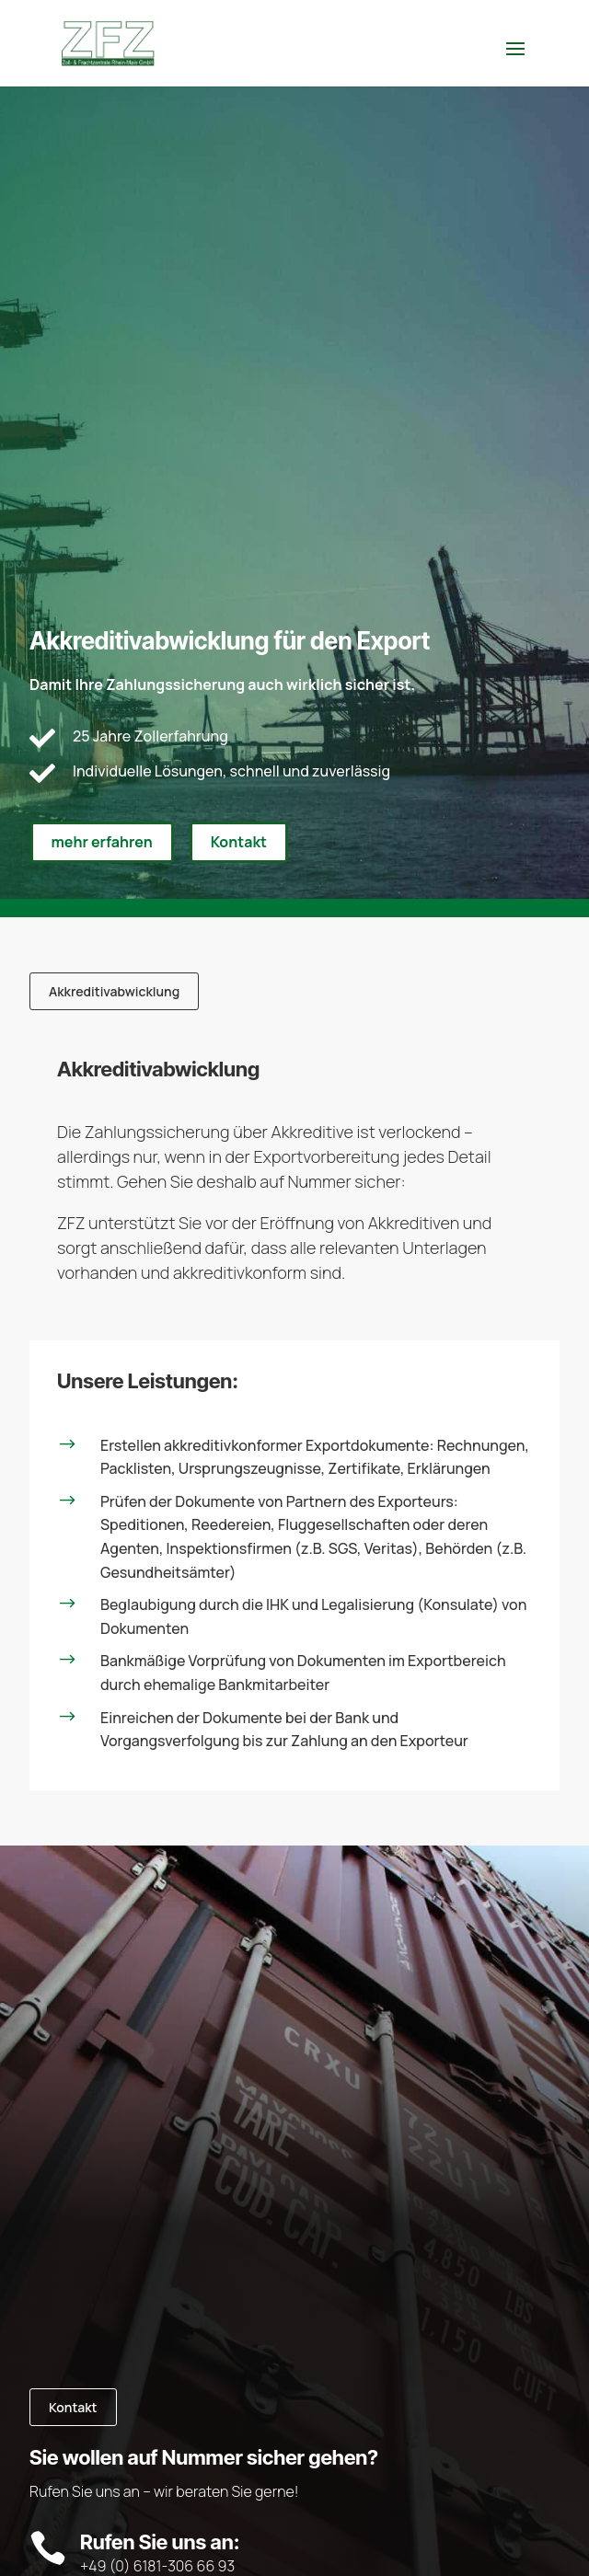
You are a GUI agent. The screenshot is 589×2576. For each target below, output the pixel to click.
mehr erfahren (102, 842)
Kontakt (239, 842)
